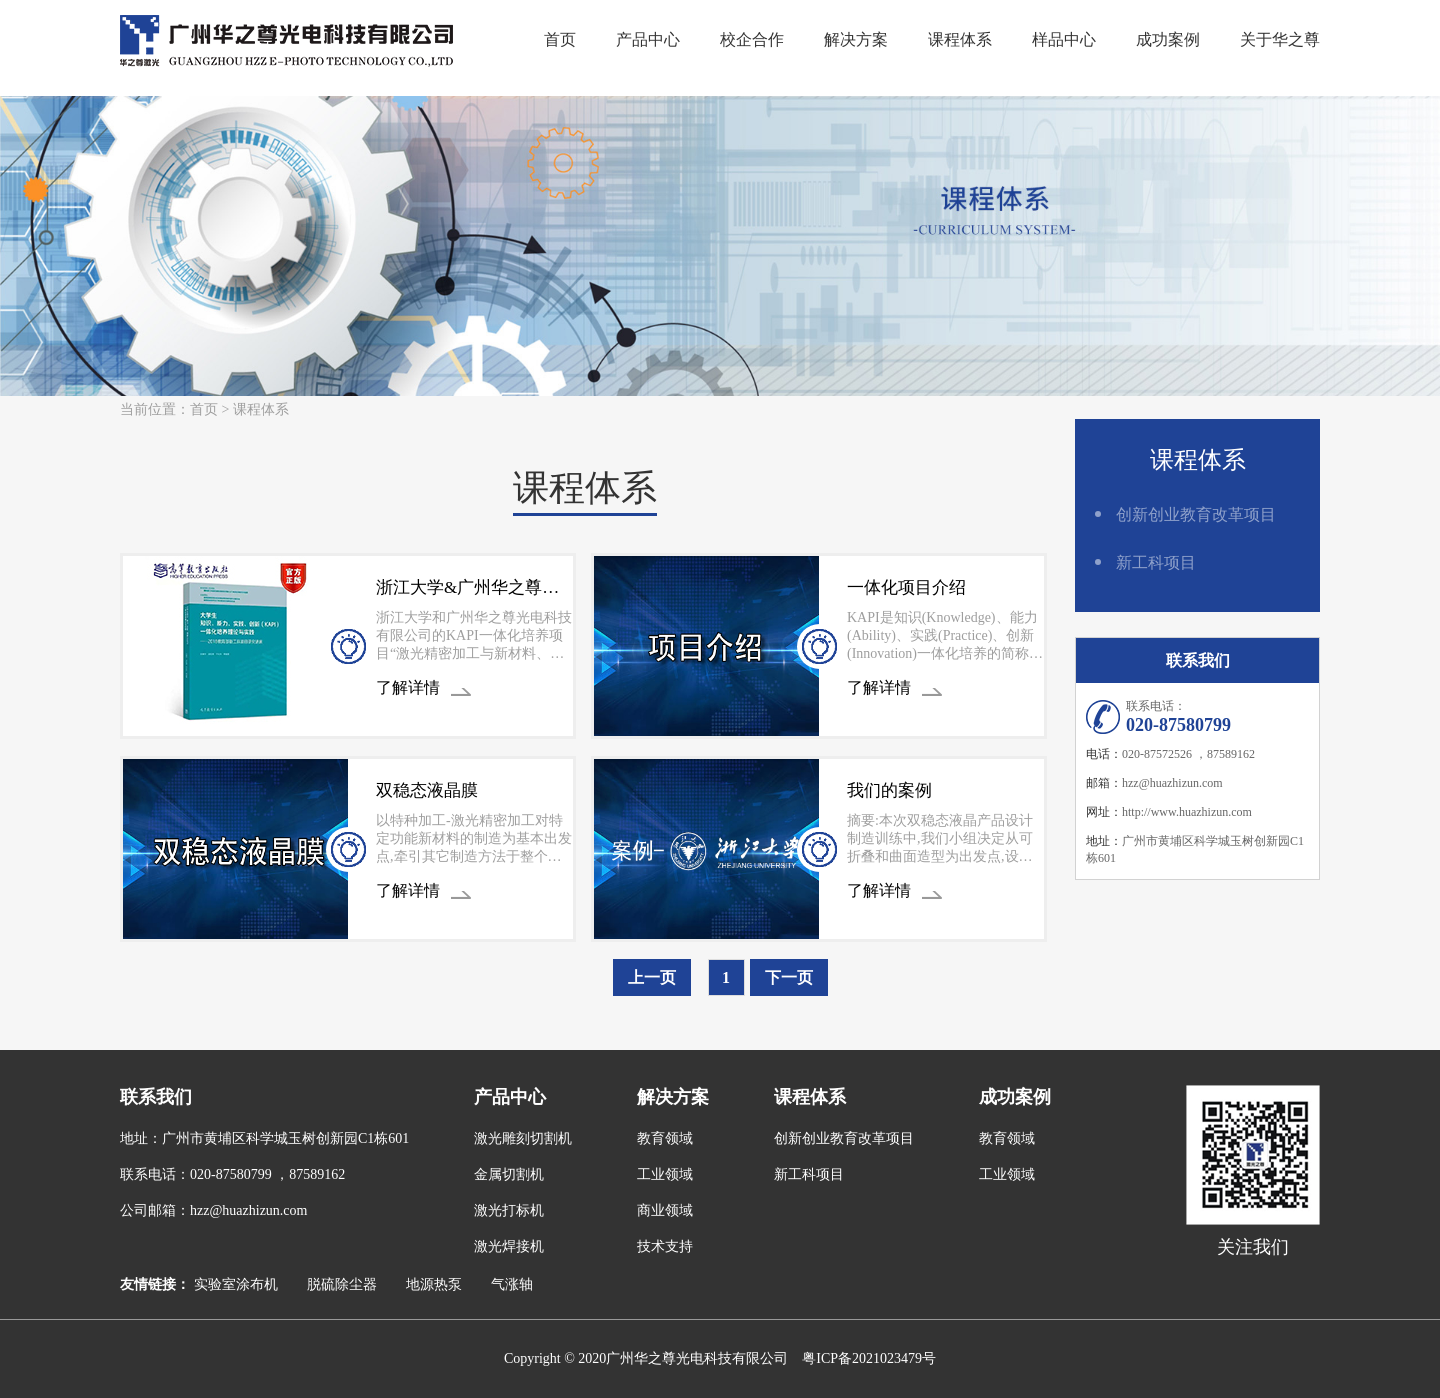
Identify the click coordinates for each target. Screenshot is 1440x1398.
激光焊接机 (509, 1246)
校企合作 (752, 39)
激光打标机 (509, 1210)
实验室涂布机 (236, 1284)
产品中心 (648, 39)
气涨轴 (512, 1284)
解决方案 (856, 39)
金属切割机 (509, 1174)
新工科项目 (1156, 562)
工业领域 (665, 1174)
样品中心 (1064, 39)
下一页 (789, 977)
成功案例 (1168, 39)
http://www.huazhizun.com (1187, 812)
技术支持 (665, 1246)
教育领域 (665, 1138)
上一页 (652, 977)
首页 (560, 39)
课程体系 (960, 39)
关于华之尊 (1280, 39)
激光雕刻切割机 (523, 1138)
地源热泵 (434, 1284)
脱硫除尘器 (342, 1284)
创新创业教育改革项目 (1196, 514)
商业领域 (665, 1210)
